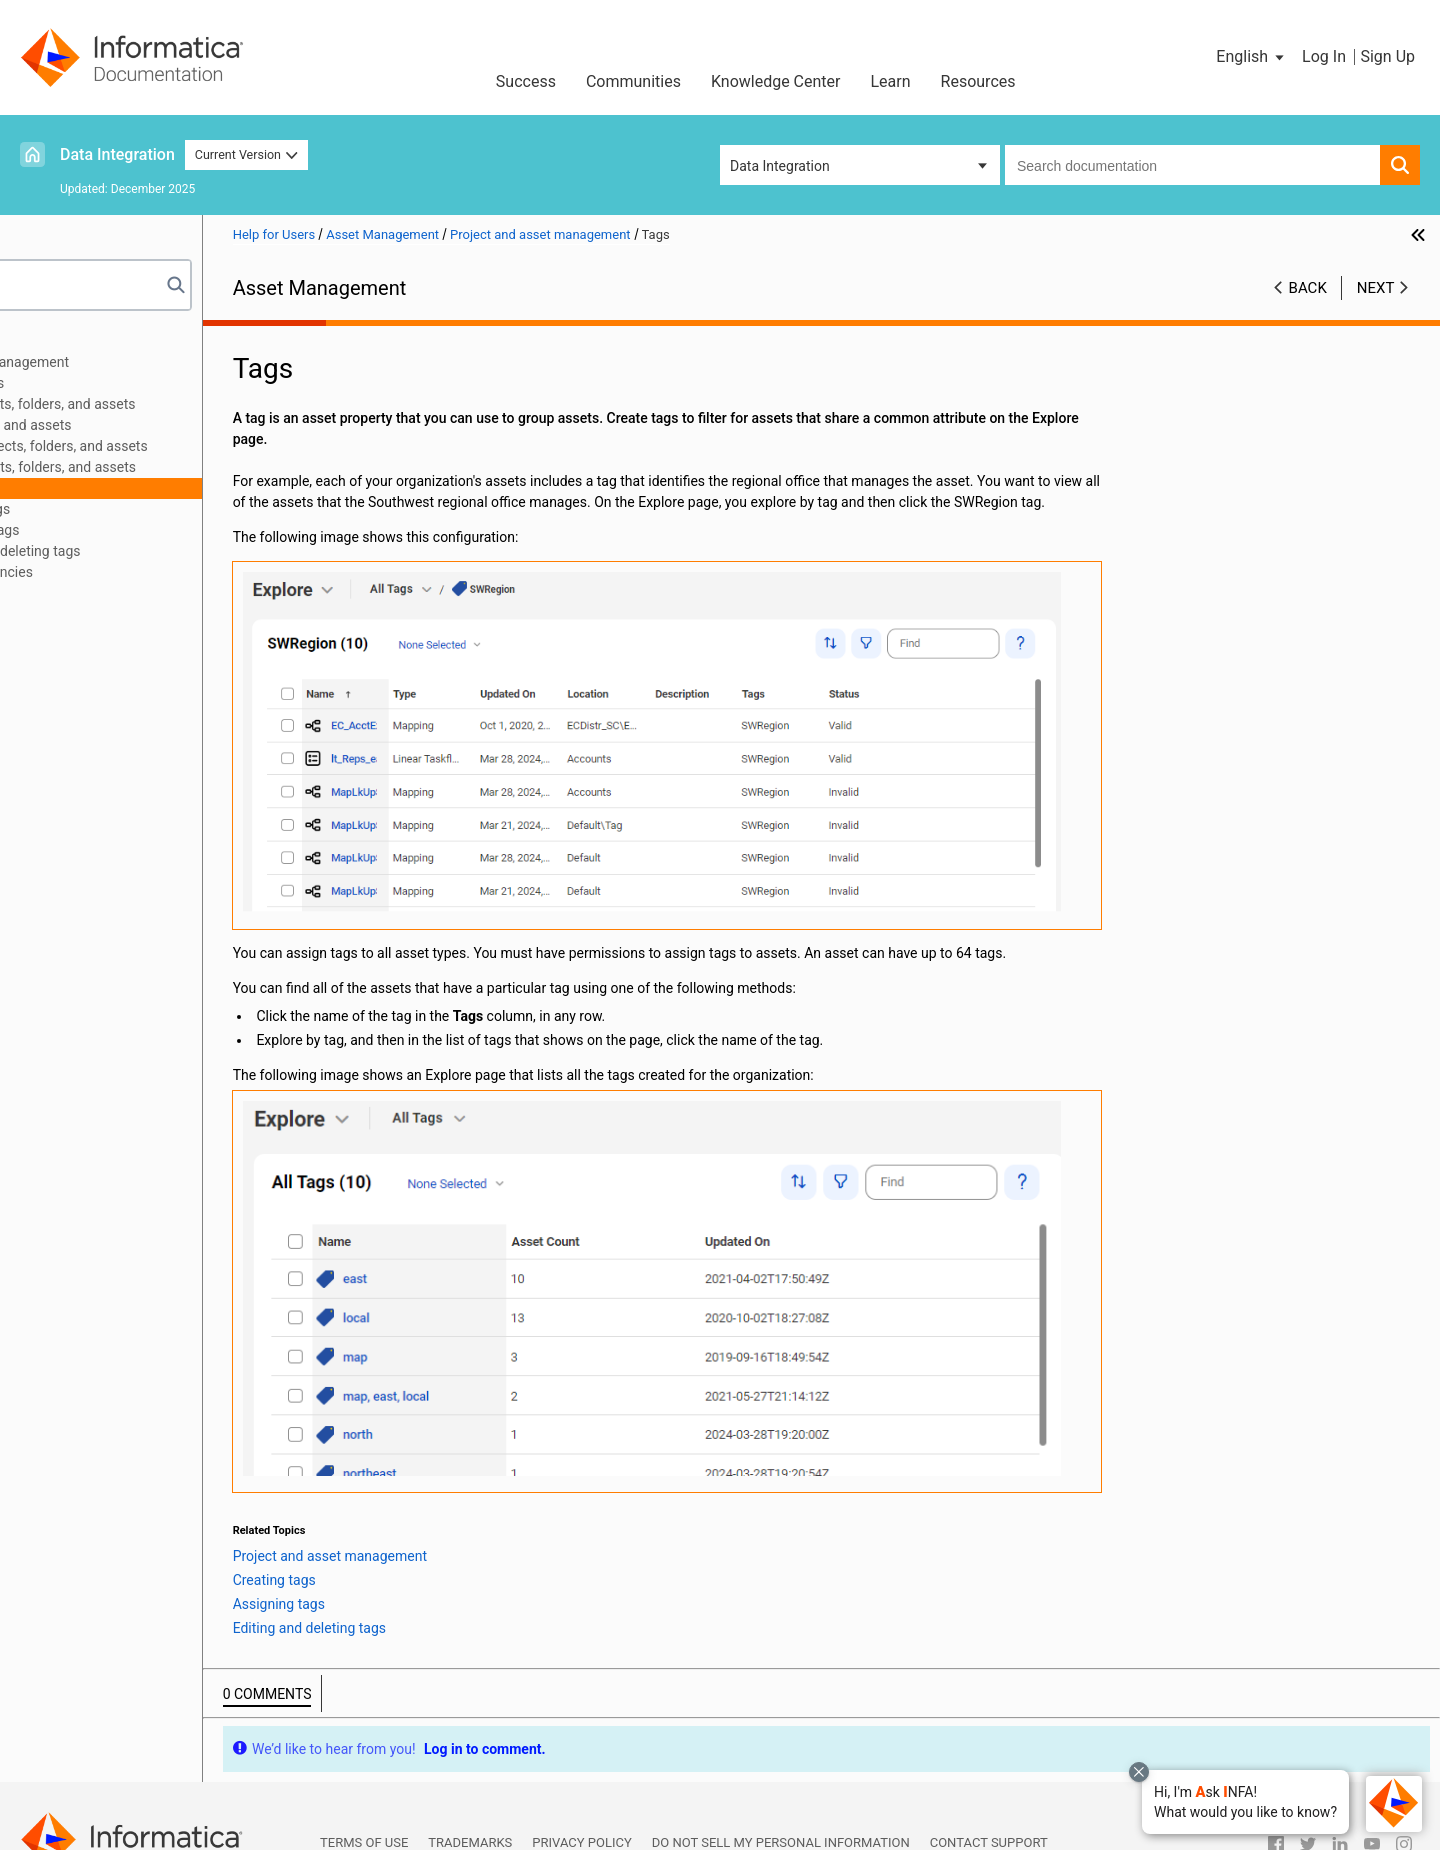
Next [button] (1376, 288)
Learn (891, 81)
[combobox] (1192, 165)
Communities (633, 81)
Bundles (58, 656)
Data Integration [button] (780, 166)
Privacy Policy (581, 1780)
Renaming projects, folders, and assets (184, 446)
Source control (78, 614)
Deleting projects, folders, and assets (178, 467)
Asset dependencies (126, 572)
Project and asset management (130, 362)
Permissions (102, 593)
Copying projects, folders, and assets (178, 404)
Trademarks (470, 1780)
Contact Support (989, 1780)
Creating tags (125, 509)
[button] (1245, 1802)
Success (526, 81)
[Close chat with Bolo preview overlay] (1139, 1772)
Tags (78, 488)
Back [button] (1308, 288)
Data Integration (117, 154)
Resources (978, 81)
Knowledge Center (776, 81)
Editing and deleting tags (160, 551)
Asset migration (82, 635)
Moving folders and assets (146, 425)
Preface (57, 341)
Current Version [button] (247, 154)
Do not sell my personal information (781, 1780)
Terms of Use (364, 1780)
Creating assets (112, 383)
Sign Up (1387, 56)
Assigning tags (130, 530)
